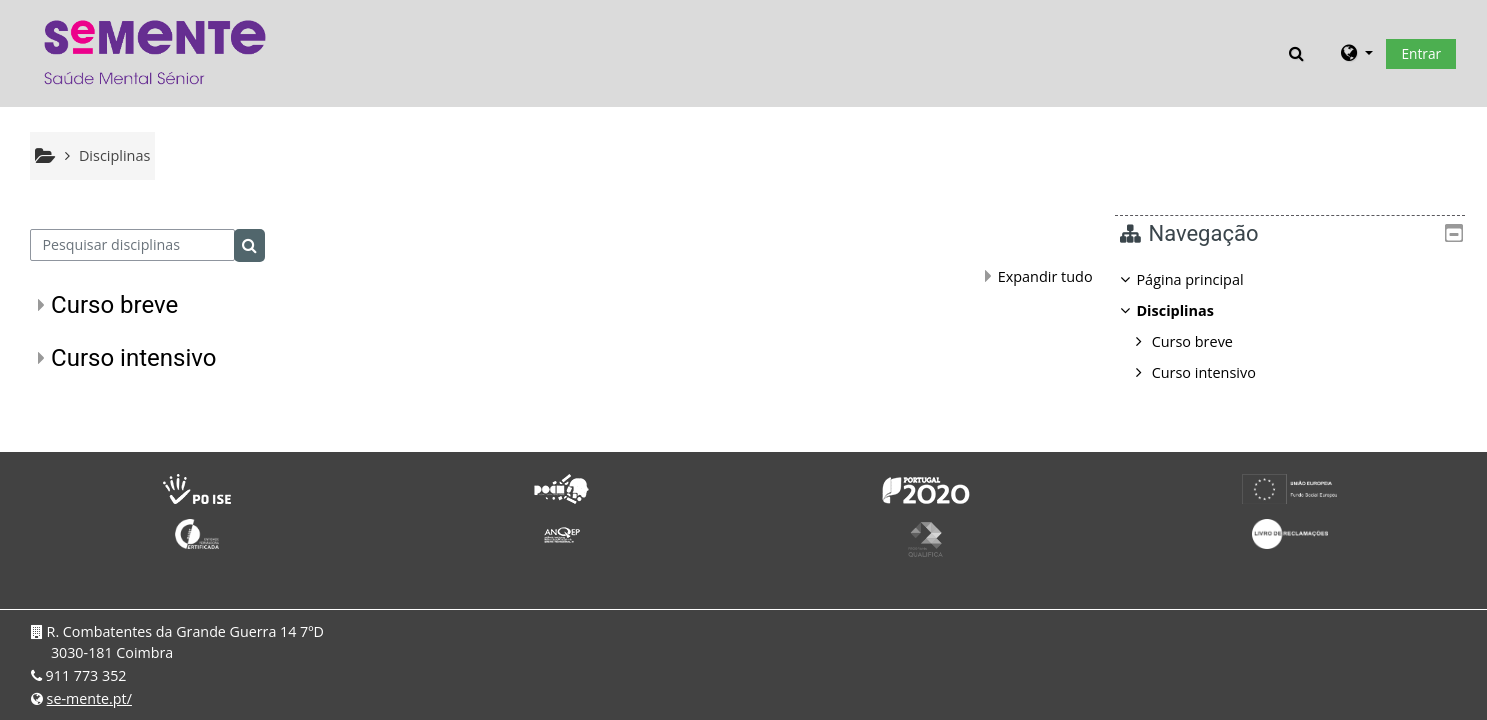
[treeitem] (1297, 326)
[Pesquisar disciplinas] (132, 245)
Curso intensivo (133, 358)
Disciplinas (1189, 310)
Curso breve (114, 305)
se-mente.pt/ (89, 698)
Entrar (1421, 53)
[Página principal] (155, 51)
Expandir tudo (1045, 276)
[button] (1297, 53)
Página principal (1204, 279)
